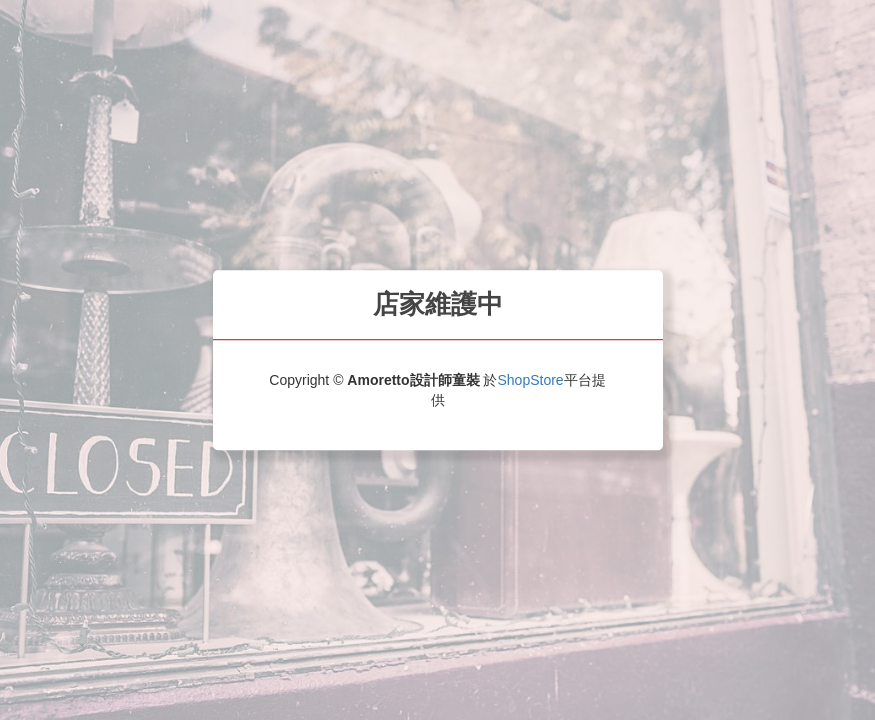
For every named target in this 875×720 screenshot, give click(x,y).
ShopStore (530, 380)
